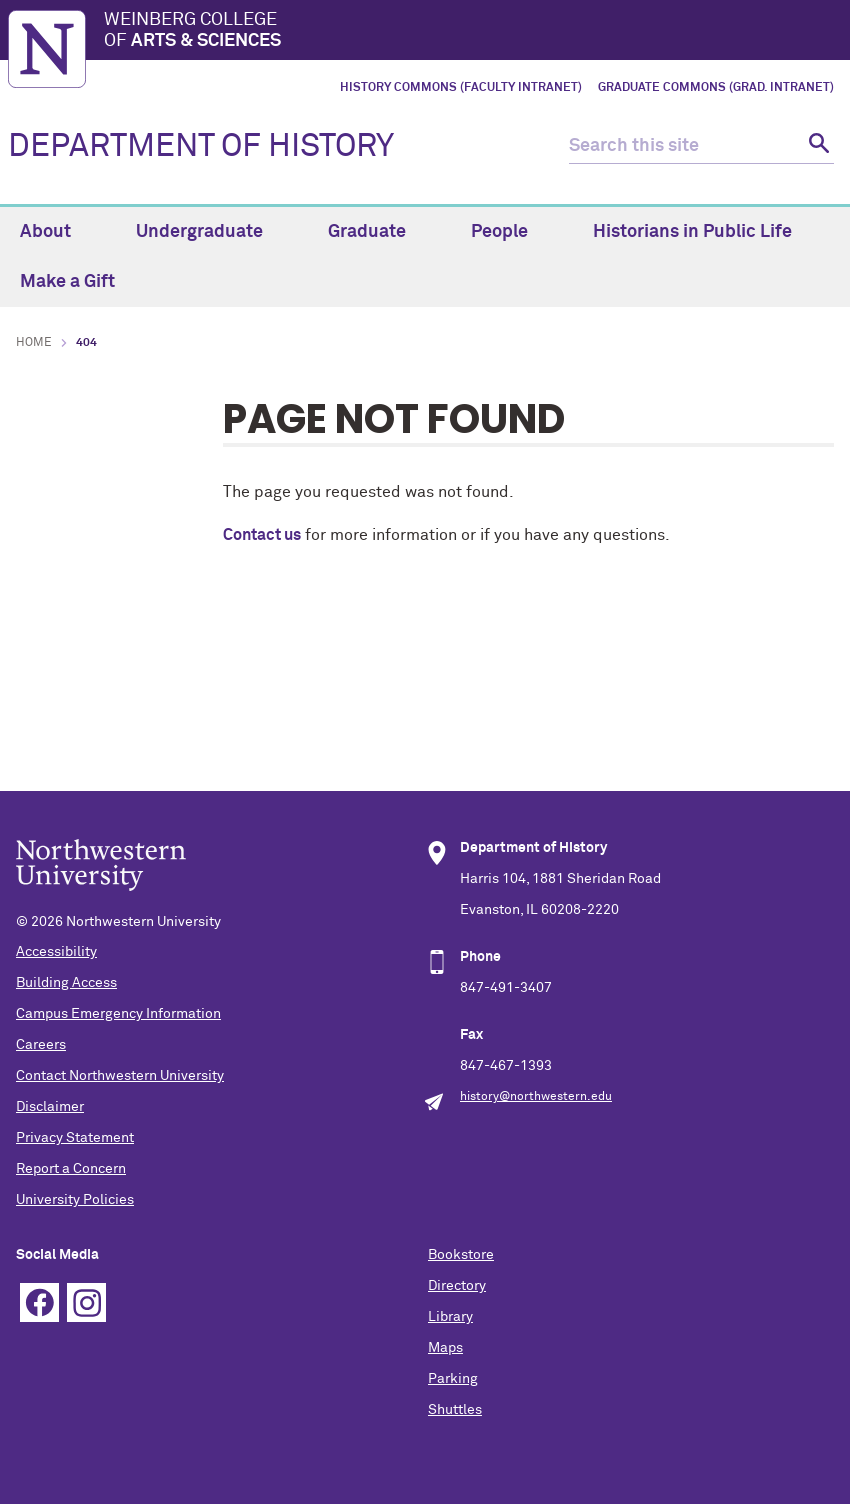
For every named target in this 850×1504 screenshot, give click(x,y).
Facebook (39, 1302)
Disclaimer (50, 1107)
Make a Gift (67, 282)
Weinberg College (473, 32)
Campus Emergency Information (118, 1014)
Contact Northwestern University (120, 1076)
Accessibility (56, 952)
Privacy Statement (75, 1138)
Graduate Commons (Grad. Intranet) (716, 88)
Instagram (86, 1302)
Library (450, 1317)
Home (34, 343)
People (511, 232)
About (57, 232)
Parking (453, 1379)
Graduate (378, 232)
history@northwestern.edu (536, 1097)
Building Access (66, 983)
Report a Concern (71, 1169)
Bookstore (461, 1255)
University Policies (75, 1200)
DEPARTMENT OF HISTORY (201, 147)
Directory (457, 1286)
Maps (445, 1348)
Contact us (262, 535)
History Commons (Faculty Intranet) (461, 88)
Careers (41, 1045)
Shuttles (455, 1410)
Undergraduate (211, 232)
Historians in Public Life (704, 232)
